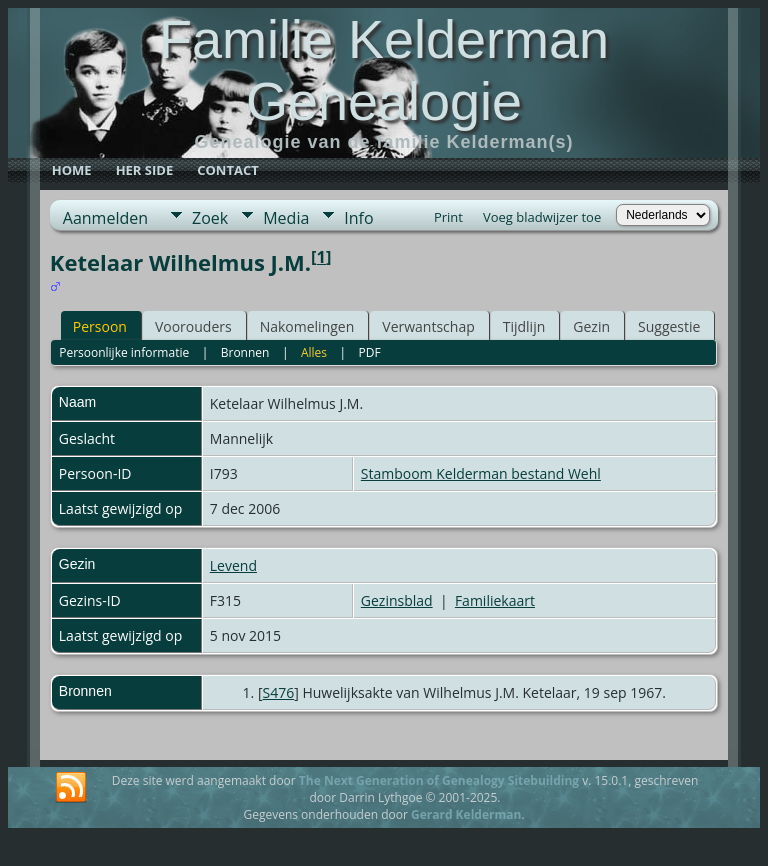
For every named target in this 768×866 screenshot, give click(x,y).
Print (448, 217)
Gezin (591, 326)
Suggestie (669, 326)
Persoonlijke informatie (124, 352)
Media (286, 218)
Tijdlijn (524, 326)
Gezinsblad (397, 600)
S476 (279, 692)
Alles (314, 352)
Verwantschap (428, 326)
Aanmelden (105, 218)
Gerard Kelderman (466, 814)
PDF (370, 352)
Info (358, 218)
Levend (233, 565)
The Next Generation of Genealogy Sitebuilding (439, 780)
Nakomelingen (307, 326)
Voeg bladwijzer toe (542, 217)
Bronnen (245, 352)
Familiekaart (495, 600)
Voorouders (193, 326)
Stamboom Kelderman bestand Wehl (481, 473)
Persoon (100, 326)
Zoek (210, 218)
